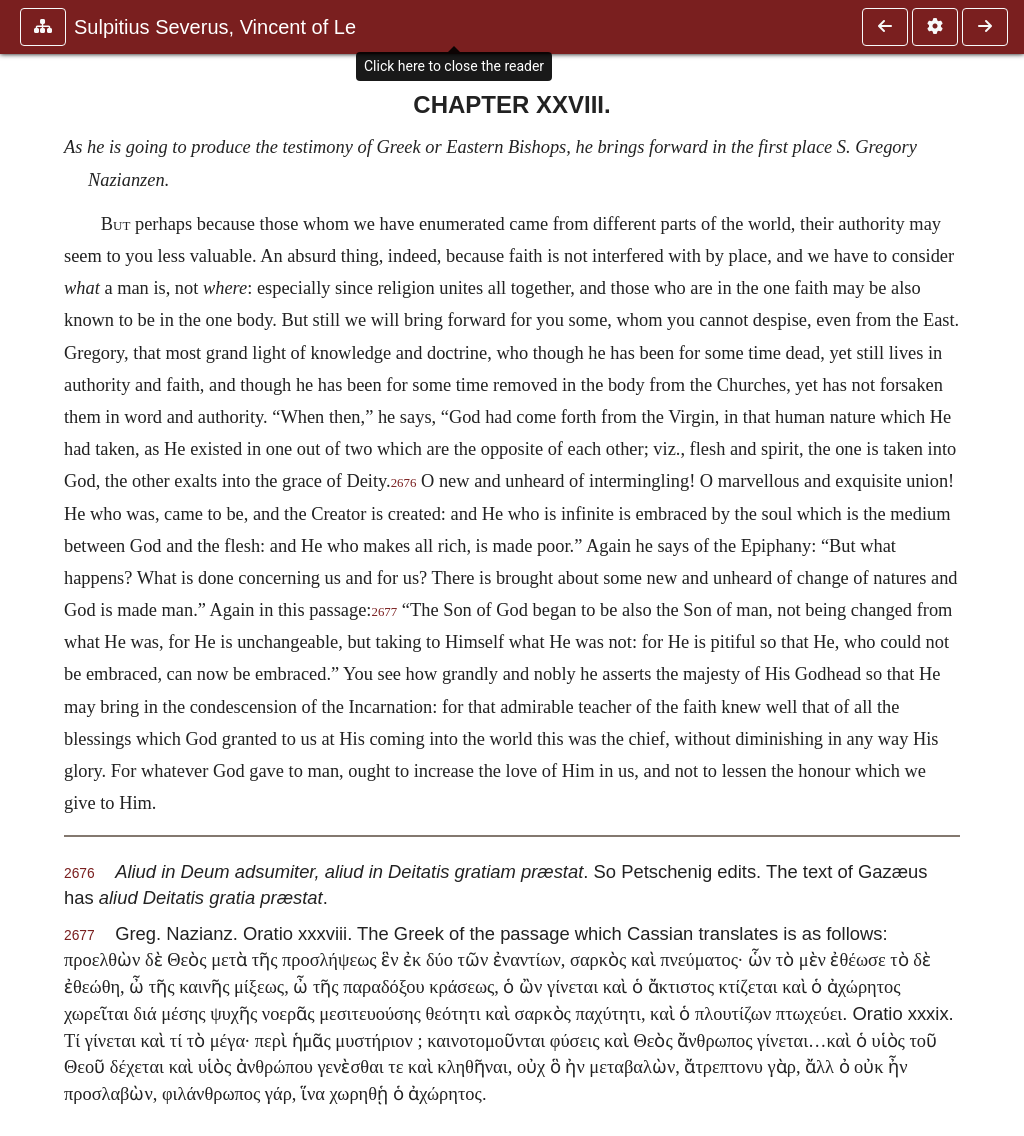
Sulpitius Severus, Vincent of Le (215, 27)
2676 (404, 483)
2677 (384, 612)
